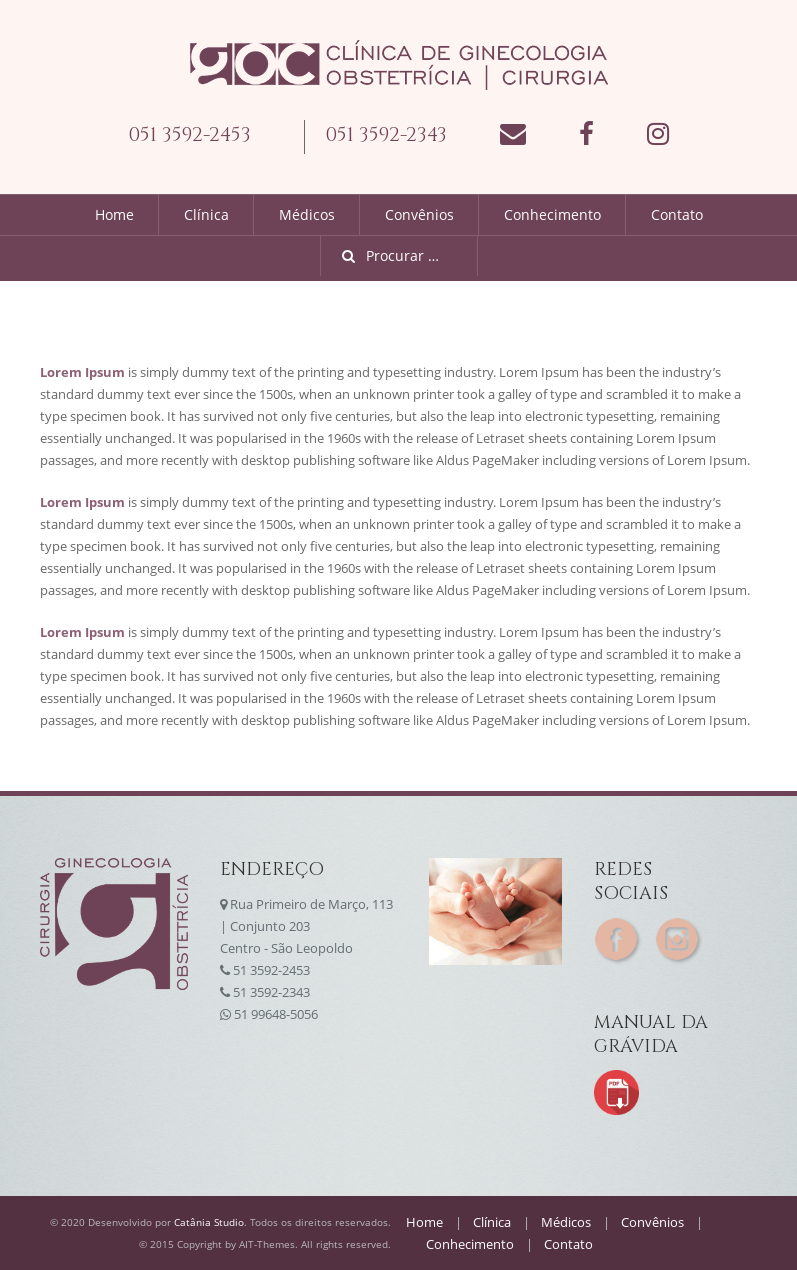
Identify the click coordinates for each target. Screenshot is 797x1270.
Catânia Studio (209, 1222)
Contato (677, 214)
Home (114, 214)
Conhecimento (552, 214)
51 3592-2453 (271, 970)
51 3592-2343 (271, 992)
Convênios (419, 214)
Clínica (206, 214)
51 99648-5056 (276, 1014)
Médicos (307, 214)
